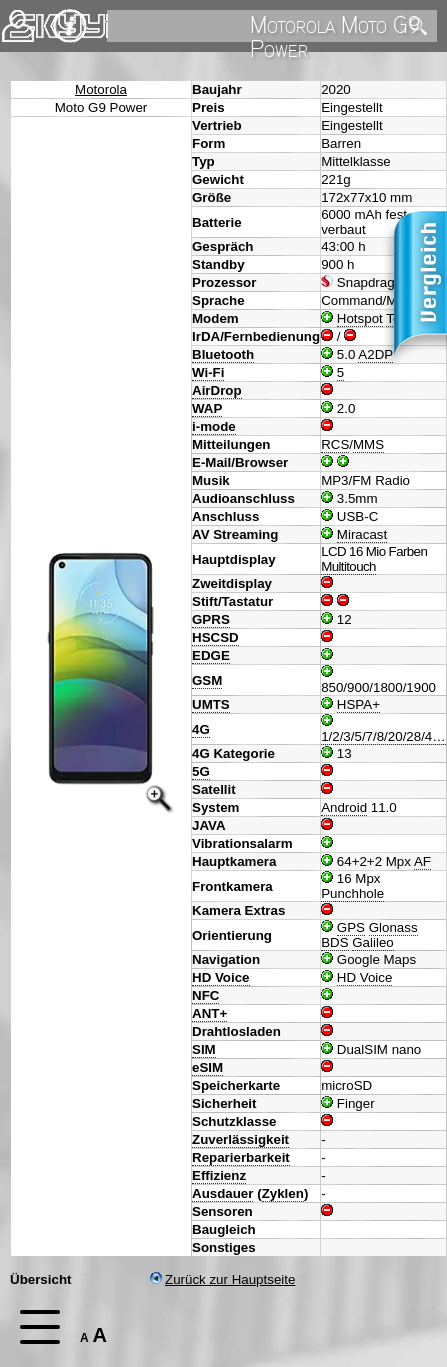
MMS (368, 444)
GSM (207, 680)
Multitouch (348, 566)
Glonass (393, 927)
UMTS (211, 704)
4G (201, 729)
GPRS (211, 619)
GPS (351, 927)
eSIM (207, 1067)
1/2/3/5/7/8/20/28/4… (383, 736)
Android (344, 807)
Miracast (362, 534)
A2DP (375, 354)
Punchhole (352, 893)
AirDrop (217, 390)
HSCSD (215, 637)
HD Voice (221, 977)
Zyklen (283, 1193)
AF (422, 861)
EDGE (211, 655)
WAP (207, 408)
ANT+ (209, 1013)
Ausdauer (222, 1193)
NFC (205, 995)
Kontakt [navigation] (18, 17)
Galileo (373, 942)
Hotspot (360, 318)
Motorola (101, 89)
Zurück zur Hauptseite (222, 1279)
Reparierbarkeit (241, 1157)
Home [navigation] (28, 21)
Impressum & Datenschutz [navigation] (70, 26)
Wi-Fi (208, 372)
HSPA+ (358, 704)
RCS (335, 444)
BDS (334, 942)
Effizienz (219, 1175)
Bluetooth (223, 354)
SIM (204, 1049)
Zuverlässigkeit (240, 1139)
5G (201, 771)
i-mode (214, 426)
